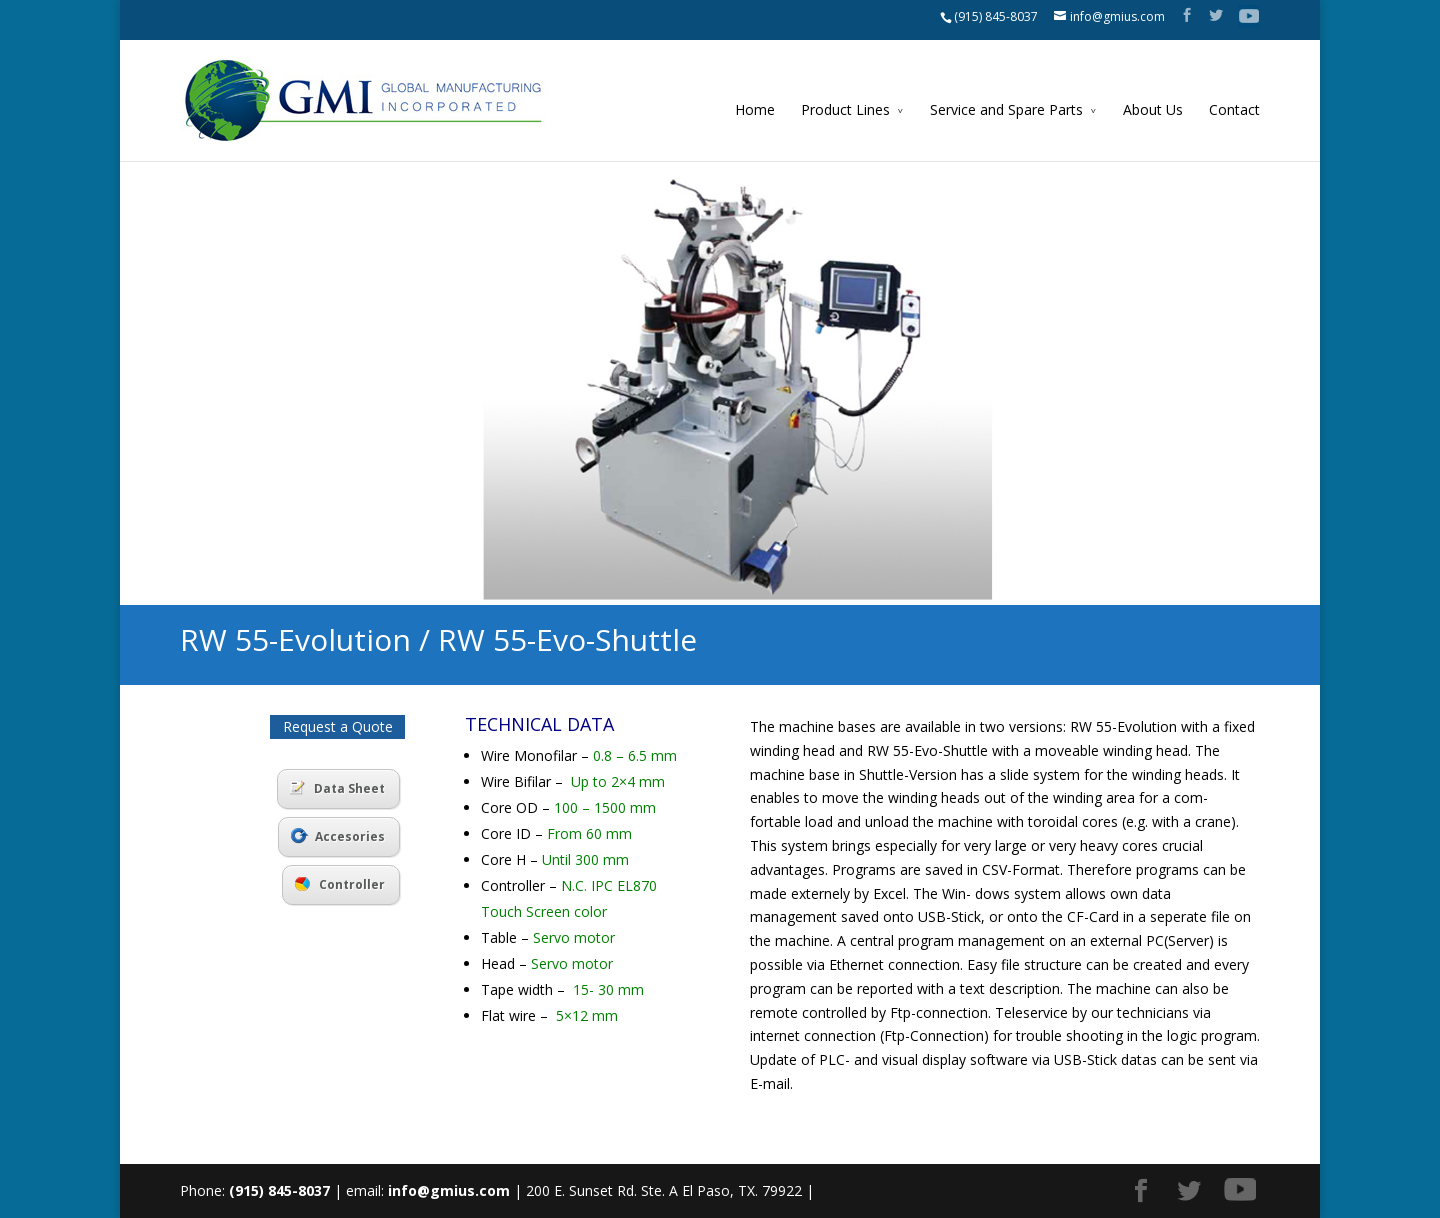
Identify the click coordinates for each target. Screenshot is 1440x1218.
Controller (340, 884)
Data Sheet (337, 788)
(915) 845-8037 (996, 16)
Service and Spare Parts (1006, 109)
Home (755, 109)
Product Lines (845, 109)
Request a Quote (338, 726)
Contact (1234, 109)
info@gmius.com (449, 1190)
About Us (1153, 109)
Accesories (338, 836)
